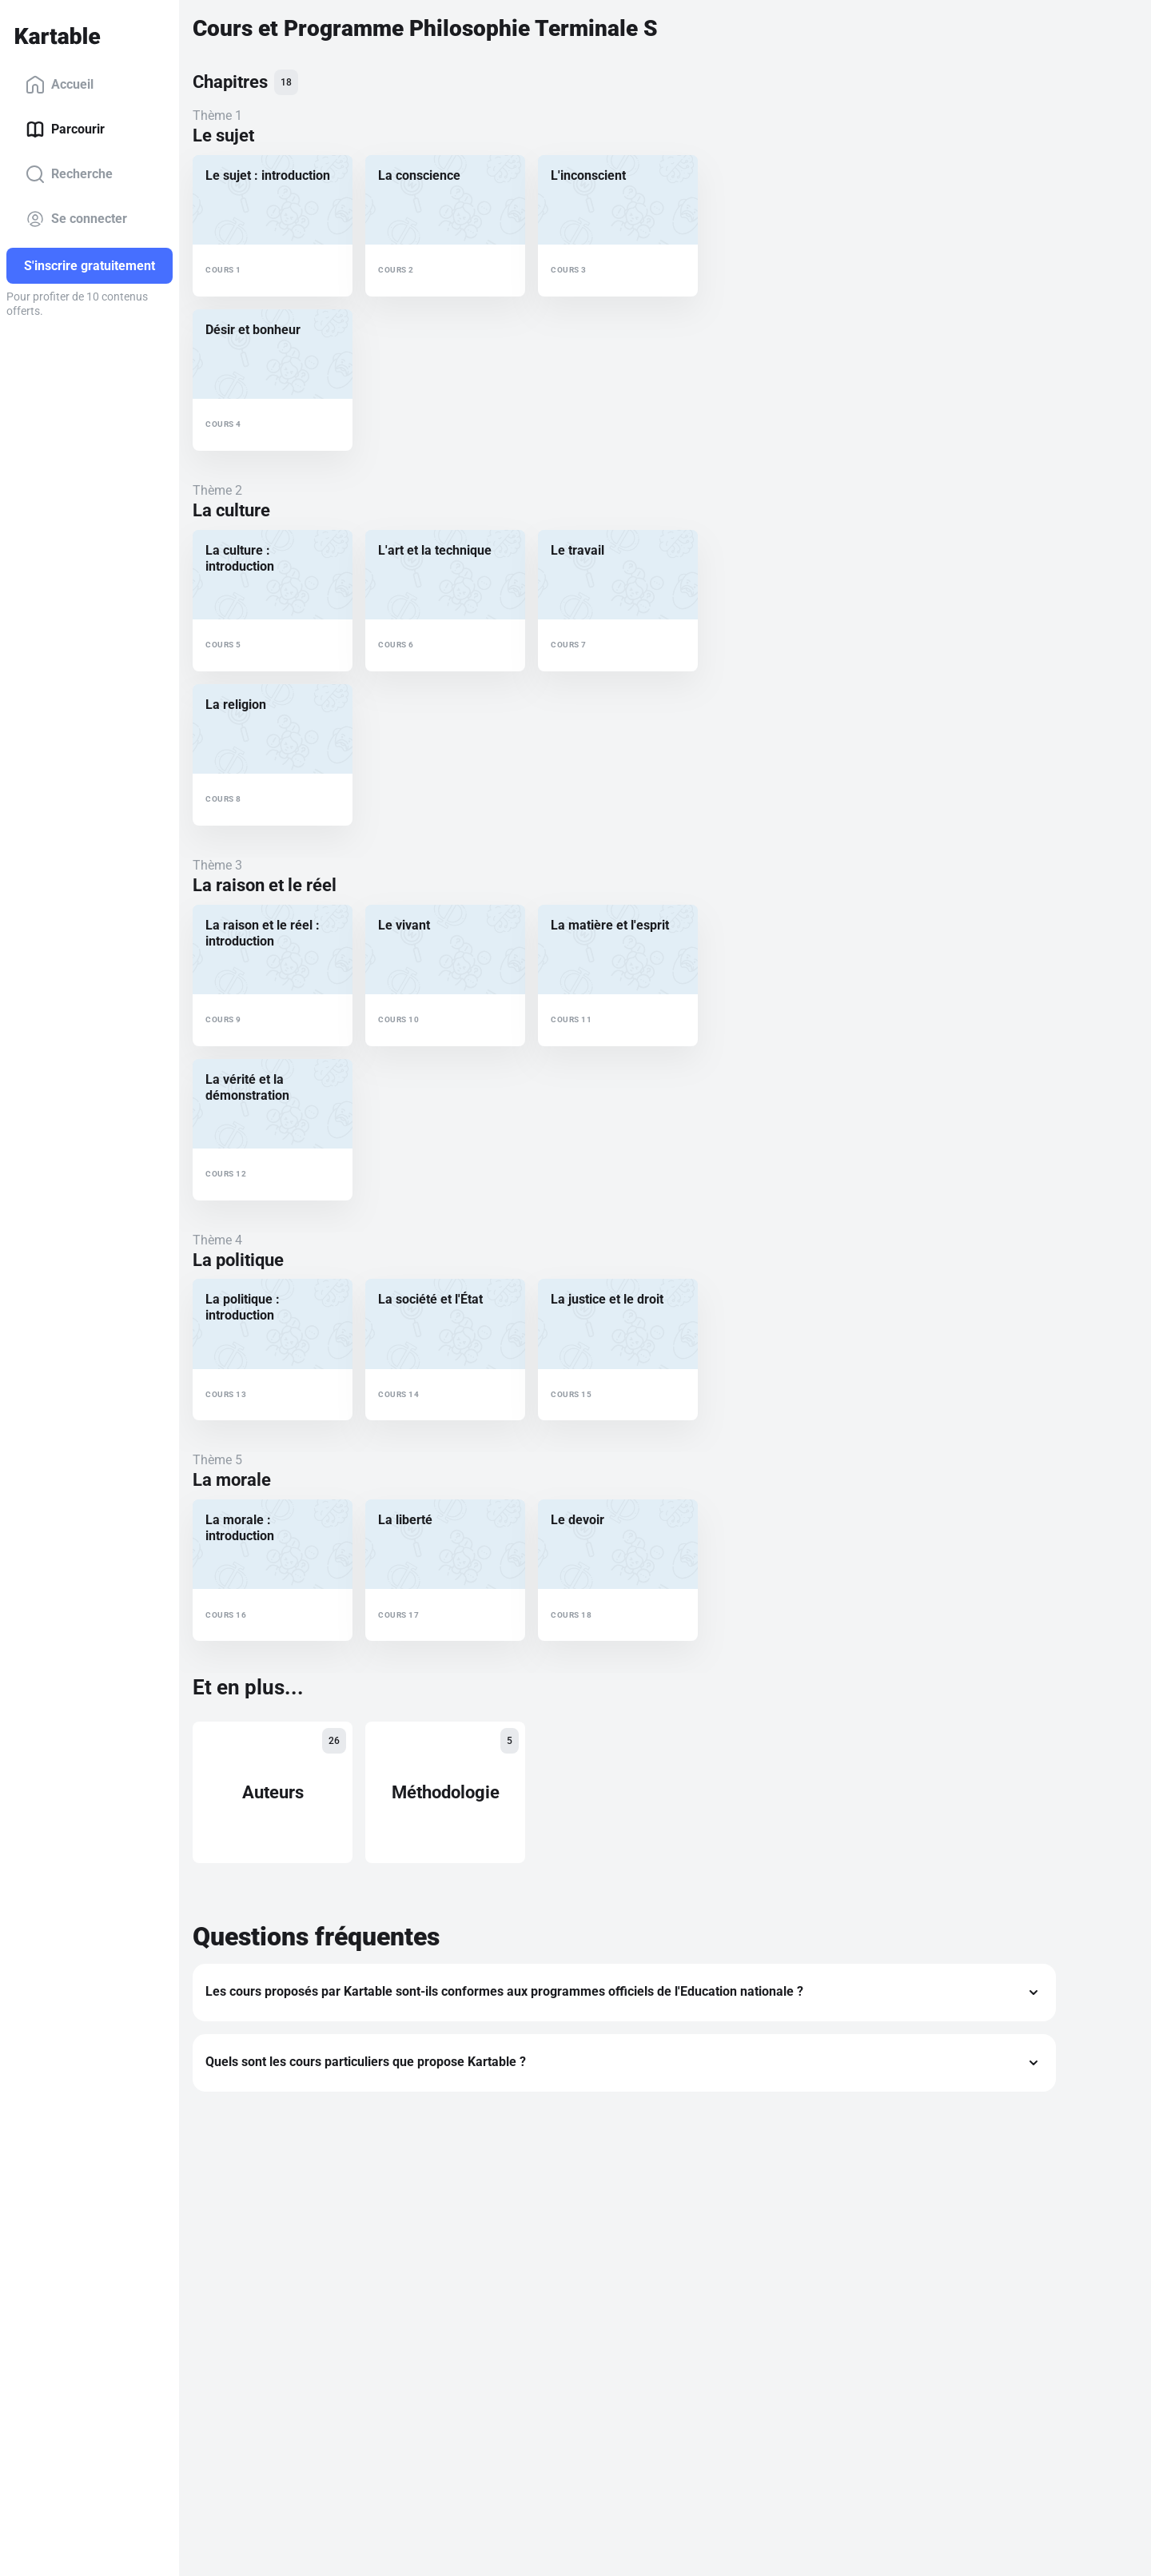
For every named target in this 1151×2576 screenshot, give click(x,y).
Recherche (69, 174)
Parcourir (65, 129)
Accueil (60, 84)
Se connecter (76, 219)
